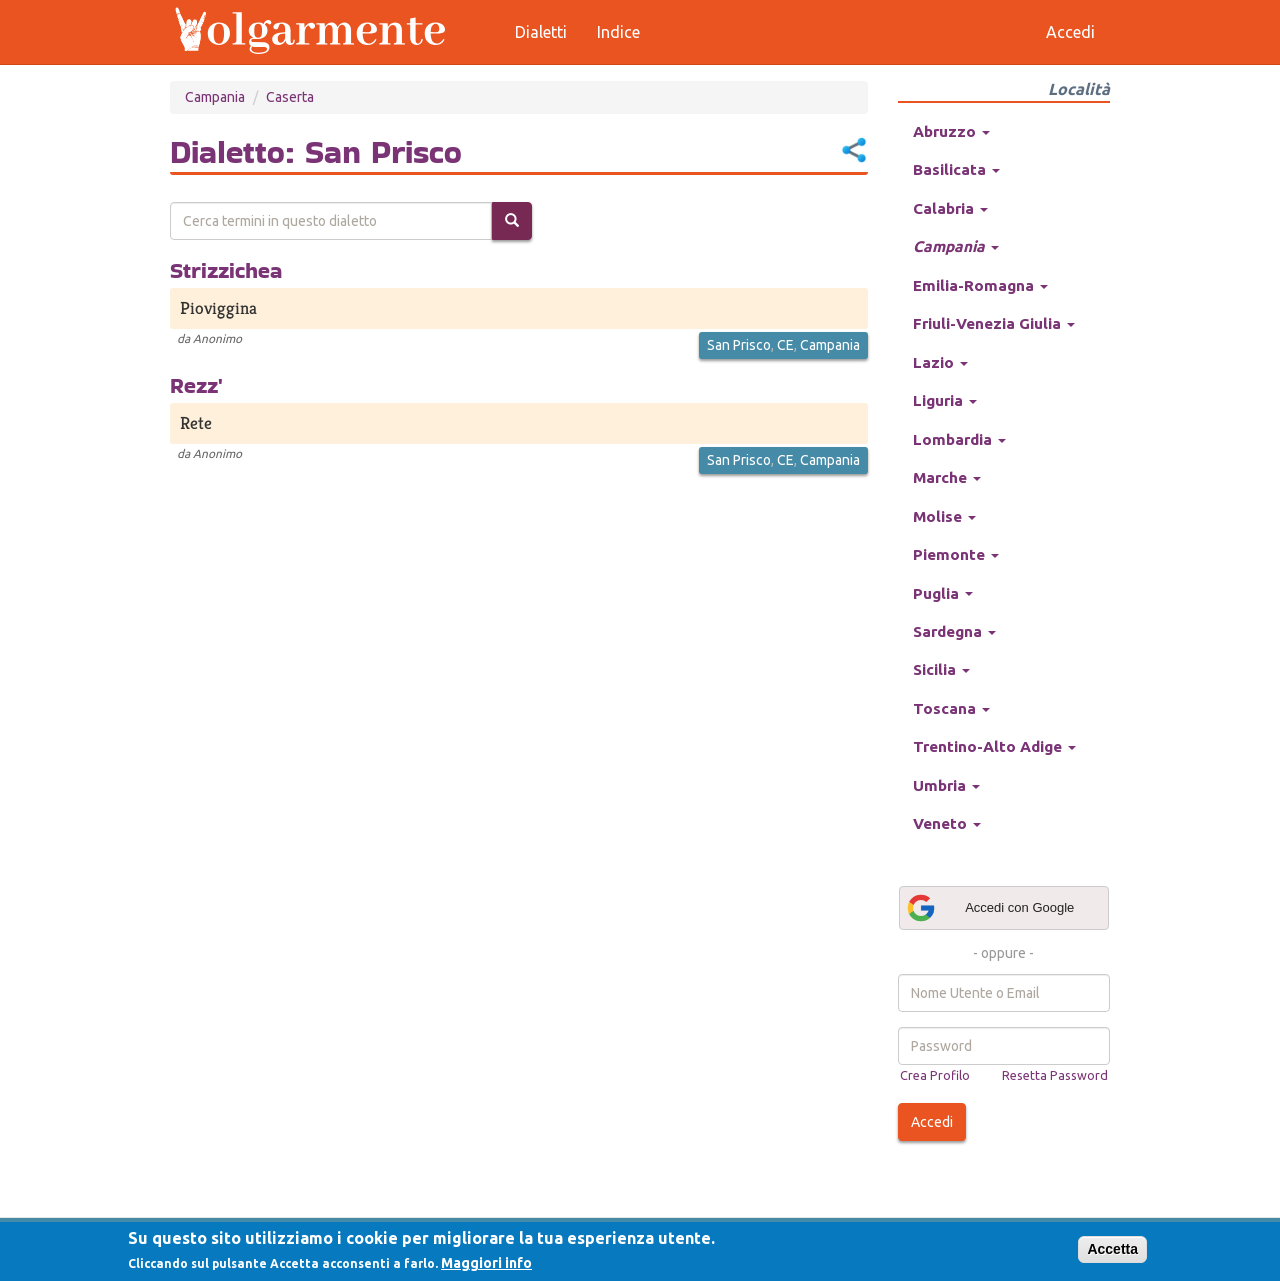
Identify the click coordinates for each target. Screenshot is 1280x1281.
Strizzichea (226, 270)
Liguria (945, 400)
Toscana (951, 708)
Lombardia (959, 439)
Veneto (947, 823)
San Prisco (739, 345)
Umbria (946, 785)
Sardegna (954, 631)
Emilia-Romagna (980, 285)
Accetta (1112, 1249)
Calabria (950, 208)
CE (785, 345)
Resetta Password (1055, 1075)
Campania (215, 97)
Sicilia (941, 669)
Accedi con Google (990, 908)
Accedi (932, 1122)
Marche (947, 477)
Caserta (290, 97)
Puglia (943, 593)
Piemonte (956, 554)
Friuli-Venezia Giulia (994, 323)
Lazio (940, 362)
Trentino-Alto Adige (994, 746)
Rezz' (196, 385)
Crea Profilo (935, 1075)
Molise (944, 516)
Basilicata (956, 169)
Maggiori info (486, 1263)
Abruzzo (951, 131)
